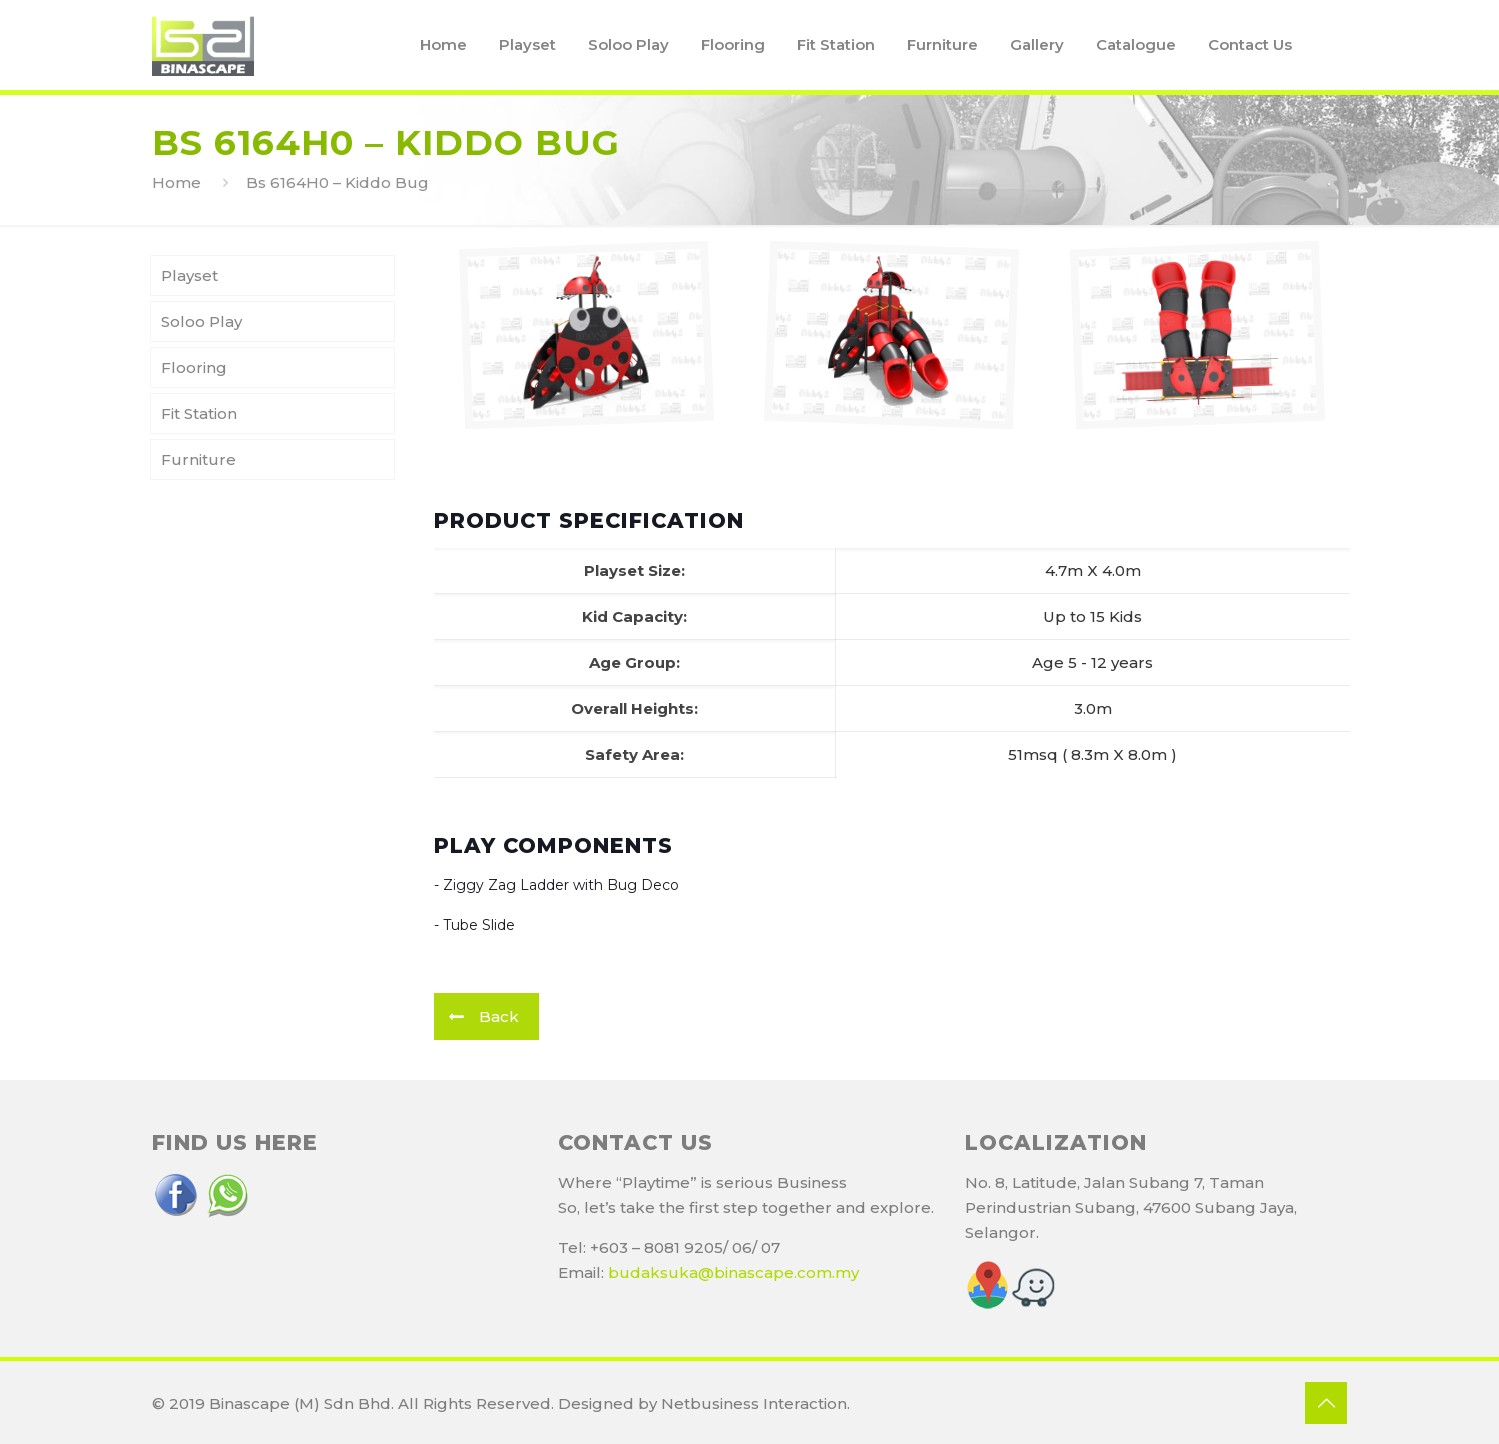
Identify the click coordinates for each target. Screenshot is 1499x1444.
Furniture (198, 459)
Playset (189, 275)
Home (176, 182)
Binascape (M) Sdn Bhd (300, 1403)
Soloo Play (201, 321)
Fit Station (199, 413)
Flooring (194, 367)
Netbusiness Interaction (754, 1403)
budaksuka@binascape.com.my (733, 1272)
